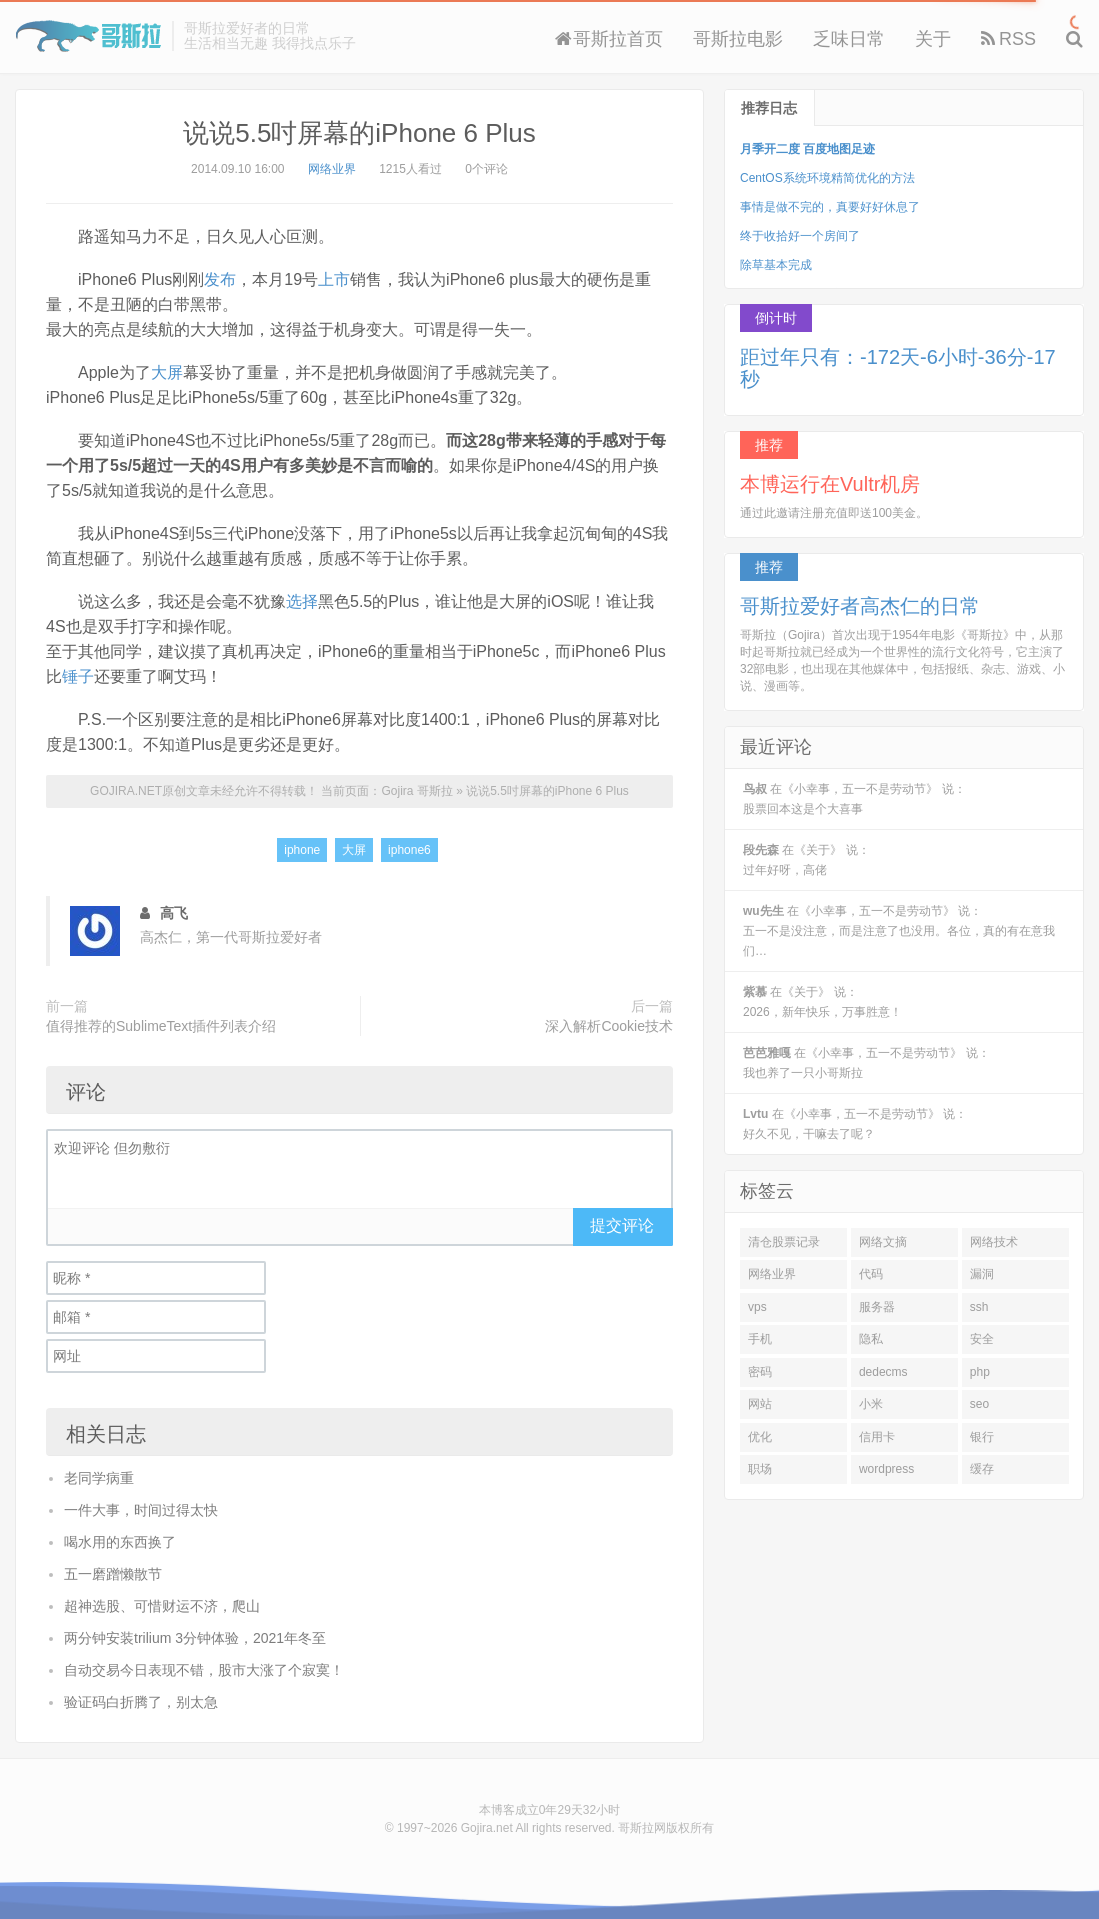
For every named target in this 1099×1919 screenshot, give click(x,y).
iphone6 (409, 850)
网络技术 (994, 1242)
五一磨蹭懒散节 (113, 1574)
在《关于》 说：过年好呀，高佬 (806, 860)
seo (979, 1404)
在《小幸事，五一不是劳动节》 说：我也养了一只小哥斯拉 (866, 1063)
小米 (871, 1404)
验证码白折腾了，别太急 (141, 1702)
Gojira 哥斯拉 (88, 36)
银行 (982, 1437)
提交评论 (622, 1225)
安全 (982, 1339)
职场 (760, 1469)
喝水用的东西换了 (120, 1542)
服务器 (877, 1307)
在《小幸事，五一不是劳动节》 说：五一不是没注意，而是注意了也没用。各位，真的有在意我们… (899, 931)
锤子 (78, 676)
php (980, 1372)
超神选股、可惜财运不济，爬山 (162, 1606)
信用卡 (877, 1437)
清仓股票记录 (784, 1242)
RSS (1008, 39)
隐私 (871, 1339)
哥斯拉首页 (609, 39)
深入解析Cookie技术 (609, 1026)
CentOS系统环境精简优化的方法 (827, 178)
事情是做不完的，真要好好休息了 (830, 207)
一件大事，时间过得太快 (141, 1510)
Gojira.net (487, 1828)
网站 (760, 1404)
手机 (760, 1339)
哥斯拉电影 (738, 39)
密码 (760, 1372)
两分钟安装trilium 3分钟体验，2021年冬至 (195, 1638)
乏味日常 (849, 39)
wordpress (886, 1469)
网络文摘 (883, 1242)
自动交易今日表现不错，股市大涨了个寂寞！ (204, 1670)
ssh (979, 1307)
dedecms (883, 1372)
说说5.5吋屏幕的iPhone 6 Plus (359, 133)
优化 (760, 1437)
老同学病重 (99, 1478)
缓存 (982, 1469)
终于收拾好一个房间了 (800, 236)
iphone (302, 850)
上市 (334, 279)
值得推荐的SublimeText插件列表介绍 (161, 1026)
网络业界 (332, 169)
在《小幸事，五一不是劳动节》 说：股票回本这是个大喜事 (854, 799)
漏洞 (982, 1274)
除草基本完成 (776, 265)
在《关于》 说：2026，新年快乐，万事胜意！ (822, 1002)
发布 (220, 279)
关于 (933, 39)
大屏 (167, 372)
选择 (302, 601)
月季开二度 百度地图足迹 (807, 149)
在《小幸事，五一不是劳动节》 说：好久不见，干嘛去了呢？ (855, 1124)
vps (757, 1307)
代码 (871, 1274)
